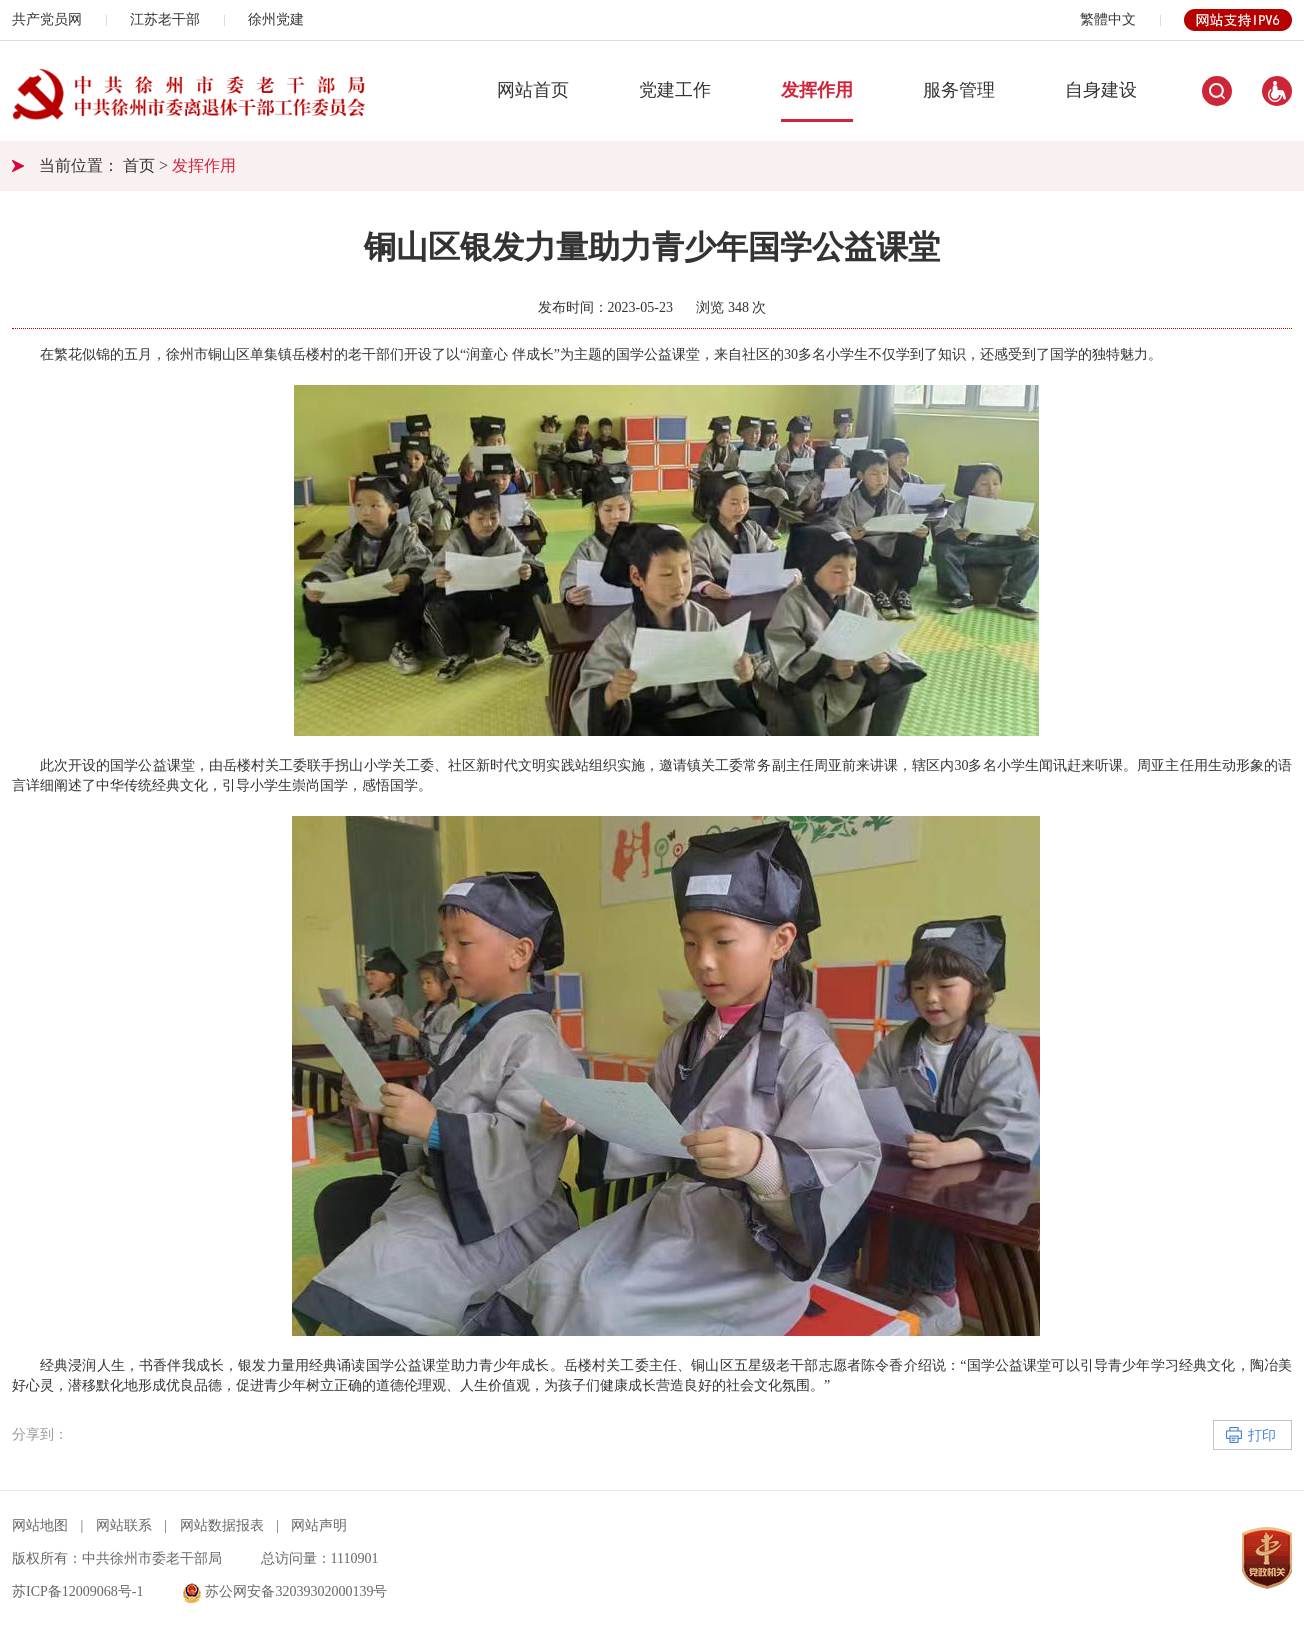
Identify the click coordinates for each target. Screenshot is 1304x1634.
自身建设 (1101, 90)
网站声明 (319, 1525)
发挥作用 (817, 90)
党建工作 (675, 90)
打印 (1262, 1435)
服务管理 (959, 90)
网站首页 (533, 90)
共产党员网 (47, 19)
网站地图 (40, 1525)
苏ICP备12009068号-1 (77, 1591)
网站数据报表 (222, 1525)
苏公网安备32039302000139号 (285, 1591)
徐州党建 (276, 19)
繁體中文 (1108, 19)
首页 (139, 165)
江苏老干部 (165, 19)
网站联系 (124, 1525)
